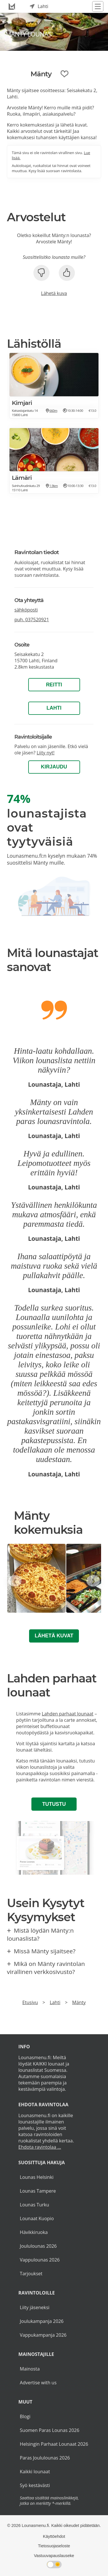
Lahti (54, 708)
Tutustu (54, 1804)
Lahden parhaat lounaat (67, 1714)
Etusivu (30, 2002)
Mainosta (30, 2369)
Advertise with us (38, 2382)
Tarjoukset (31, 2273)
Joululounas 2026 (38, 2246)
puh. (31, 619)
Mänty (79, 2002)
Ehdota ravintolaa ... (39, 2147)
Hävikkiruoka (34, 2232)
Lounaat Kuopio (37, 2218)
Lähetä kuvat (54, 1636)
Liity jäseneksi (35, 2307)
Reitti (54, 685)
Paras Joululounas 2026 (45, 2458)
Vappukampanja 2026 (43, 2335)
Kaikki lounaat (35, 2471)
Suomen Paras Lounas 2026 (49, 2430)
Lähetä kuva (54, 293)
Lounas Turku (34, 2205)
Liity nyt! (45, 753)
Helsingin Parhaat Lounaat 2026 (54, 2444)
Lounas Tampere (38, 2191)
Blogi (25, 2416)
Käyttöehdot (54, 2536)
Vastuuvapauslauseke (54, 2555)
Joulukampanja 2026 (42, 2321)
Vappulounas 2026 (40, 2260)
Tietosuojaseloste (54, 2546)
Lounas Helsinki (37, 2177)
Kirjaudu (54, 767)
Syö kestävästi (35, 2485)
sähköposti (26, 610)
